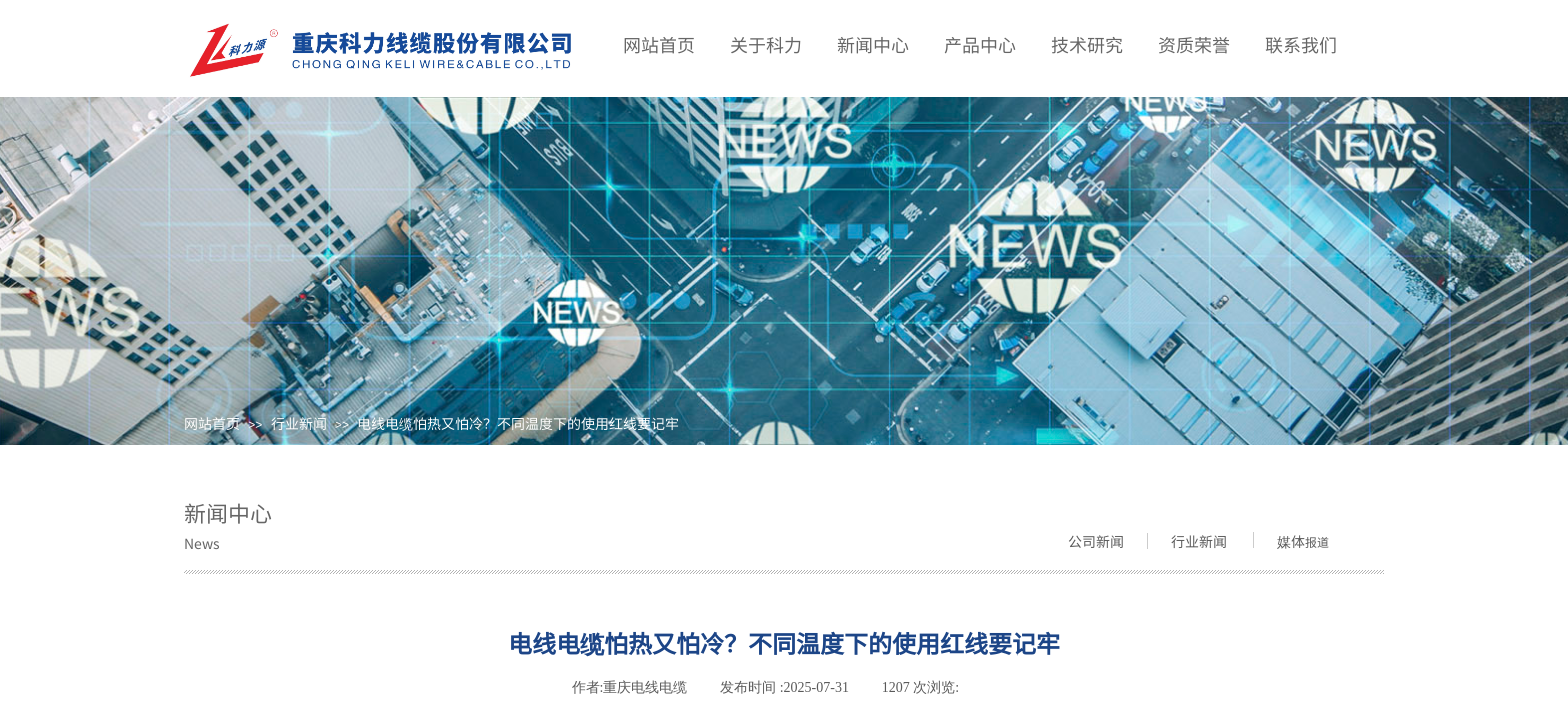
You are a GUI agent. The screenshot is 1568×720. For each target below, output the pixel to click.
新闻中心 (873, 44)
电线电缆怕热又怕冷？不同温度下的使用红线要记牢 (518, 423)
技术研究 (1087, 44)
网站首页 (212, 423)
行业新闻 (299, 423)
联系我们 (1301, 44)
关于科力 (766, 44)
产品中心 (980, 44)
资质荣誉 (1194, 44)
